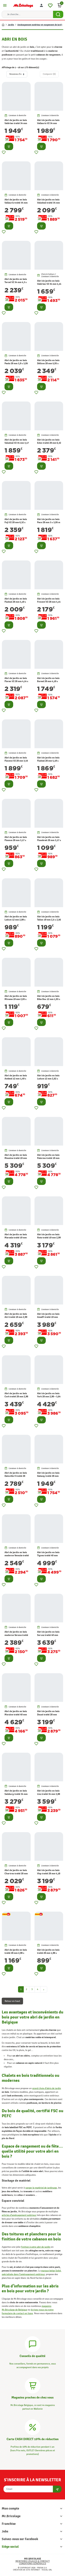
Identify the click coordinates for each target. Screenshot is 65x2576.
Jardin (11, 24)
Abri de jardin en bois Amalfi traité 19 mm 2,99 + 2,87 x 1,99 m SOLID (48, 1318)
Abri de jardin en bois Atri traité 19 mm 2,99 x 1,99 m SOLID (16, 1317)
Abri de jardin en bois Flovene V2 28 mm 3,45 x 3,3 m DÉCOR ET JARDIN (16, 762)
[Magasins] (32, 2385)
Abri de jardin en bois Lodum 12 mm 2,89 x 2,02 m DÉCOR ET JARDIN (16, 921)
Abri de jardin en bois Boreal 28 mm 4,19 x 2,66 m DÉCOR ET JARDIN (48, 683)
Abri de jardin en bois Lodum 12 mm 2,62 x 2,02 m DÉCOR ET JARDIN (48, 1080)
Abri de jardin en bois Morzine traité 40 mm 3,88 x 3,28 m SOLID (16, 1714)
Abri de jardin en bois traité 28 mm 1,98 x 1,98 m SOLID (48, 1953)
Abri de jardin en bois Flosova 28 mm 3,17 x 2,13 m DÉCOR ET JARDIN (16, 842)
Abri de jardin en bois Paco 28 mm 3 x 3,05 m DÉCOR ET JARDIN (48, 522)
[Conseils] (32, 2343)
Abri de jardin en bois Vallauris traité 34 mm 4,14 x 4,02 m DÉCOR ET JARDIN (16, 204)
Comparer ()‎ (49, 74)
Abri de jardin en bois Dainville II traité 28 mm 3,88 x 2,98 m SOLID (16, 1477)
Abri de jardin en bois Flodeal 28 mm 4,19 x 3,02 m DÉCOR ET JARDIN (16, 603)
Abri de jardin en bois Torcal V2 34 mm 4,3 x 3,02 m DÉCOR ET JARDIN (16, 284)
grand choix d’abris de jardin (46, 2088)
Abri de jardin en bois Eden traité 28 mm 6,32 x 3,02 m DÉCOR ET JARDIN (49, 444)
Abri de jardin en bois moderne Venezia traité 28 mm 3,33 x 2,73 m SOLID (17, 1557)
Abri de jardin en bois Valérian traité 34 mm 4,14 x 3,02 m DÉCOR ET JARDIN (16, 125)
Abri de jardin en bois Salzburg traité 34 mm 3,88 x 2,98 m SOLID (16, 1793)
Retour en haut (12, 2001)
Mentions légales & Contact (32, 2561)
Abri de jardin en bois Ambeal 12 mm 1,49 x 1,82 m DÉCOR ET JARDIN (16, 1080)
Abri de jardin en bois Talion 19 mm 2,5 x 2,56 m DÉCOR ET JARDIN (49, 919)
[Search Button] (58, 14)
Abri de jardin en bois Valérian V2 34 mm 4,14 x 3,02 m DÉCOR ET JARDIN (49, 285)
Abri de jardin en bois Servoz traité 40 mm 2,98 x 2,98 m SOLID (48, 1635)
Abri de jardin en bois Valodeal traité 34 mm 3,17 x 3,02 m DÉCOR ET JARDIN (48, 204)
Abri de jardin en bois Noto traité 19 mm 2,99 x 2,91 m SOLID (49, 1237)
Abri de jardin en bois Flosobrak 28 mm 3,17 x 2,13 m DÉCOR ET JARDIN (49, 842)
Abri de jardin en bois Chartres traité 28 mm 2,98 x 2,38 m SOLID (16, 1873)
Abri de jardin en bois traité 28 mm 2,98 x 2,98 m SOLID (16, 1953)
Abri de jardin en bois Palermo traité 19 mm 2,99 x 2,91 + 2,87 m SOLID (48, 1160)
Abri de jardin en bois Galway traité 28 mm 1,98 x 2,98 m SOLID (48, 1476)
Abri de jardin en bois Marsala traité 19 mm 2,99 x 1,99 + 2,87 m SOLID (16, 1239)
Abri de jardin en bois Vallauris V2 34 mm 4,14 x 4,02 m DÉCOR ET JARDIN (48, 125)
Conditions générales (32, 2563)
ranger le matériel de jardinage (41, 2187)
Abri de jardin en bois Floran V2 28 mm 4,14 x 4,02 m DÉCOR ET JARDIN (16, 683)
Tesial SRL (47, 2570)
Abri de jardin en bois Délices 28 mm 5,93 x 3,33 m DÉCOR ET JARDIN (48, 365)
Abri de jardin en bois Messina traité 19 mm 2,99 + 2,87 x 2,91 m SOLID (16, 1160)
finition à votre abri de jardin (35, 2246)
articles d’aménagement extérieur (19, 2215)
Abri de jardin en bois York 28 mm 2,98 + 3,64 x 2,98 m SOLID (48, 1396)
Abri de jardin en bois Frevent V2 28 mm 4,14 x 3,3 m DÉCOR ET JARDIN (48, 603)
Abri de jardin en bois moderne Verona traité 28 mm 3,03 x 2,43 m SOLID (16, 1636)
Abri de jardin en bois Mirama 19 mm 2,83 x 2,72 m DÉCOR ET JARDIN (16, 1001)
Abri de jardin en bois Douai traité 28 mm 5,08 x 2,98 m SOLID (48, 1714)
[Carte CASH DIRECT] (32, 2426)
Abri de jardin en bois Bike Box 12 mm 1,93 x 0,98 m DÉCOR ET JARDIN (48, 1001)
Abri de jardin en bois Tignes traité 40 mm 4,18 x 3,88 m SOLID (48, 1555)
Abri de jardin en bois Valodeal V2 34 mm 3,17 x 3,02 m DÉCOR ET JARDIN (17, 444)
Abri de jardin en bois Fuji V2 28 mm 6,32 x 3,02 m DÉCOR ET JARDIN (16, 524)
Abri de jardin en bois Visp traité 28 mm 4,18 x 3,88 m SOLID (48, 1873)
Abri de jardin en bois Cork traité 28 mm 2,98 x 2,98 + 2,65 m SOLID (16, 1396)
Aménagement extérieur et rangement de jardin (40, 24)
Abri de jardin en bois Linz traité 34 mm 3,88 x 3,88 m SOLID (48, 1793)
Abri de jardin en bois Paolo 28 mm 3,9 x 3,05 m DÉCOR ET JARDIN (16, 363)
